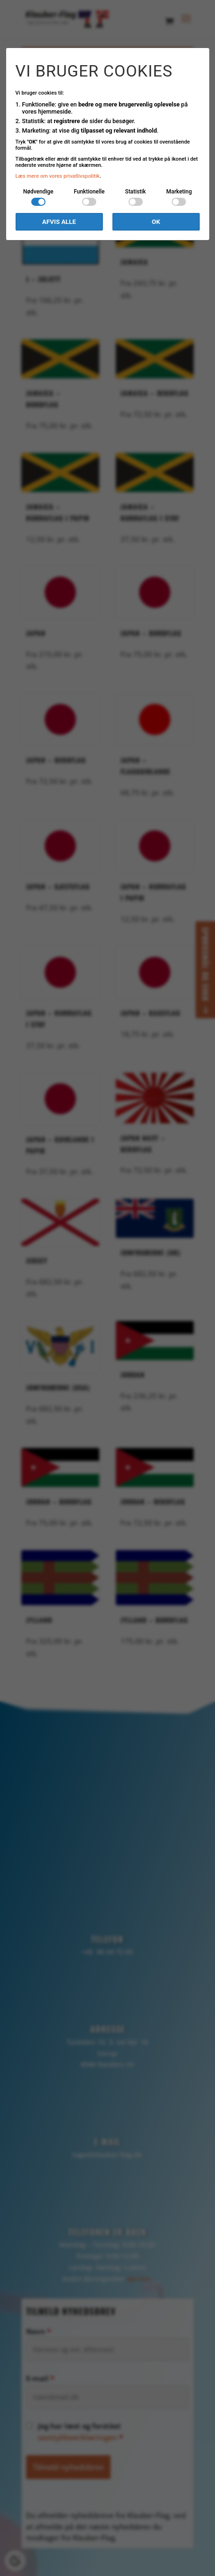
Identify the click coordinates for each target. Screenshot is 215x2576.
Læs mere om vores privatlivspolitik (57, 176)
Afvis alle (59, 221)
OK (156, 221)
